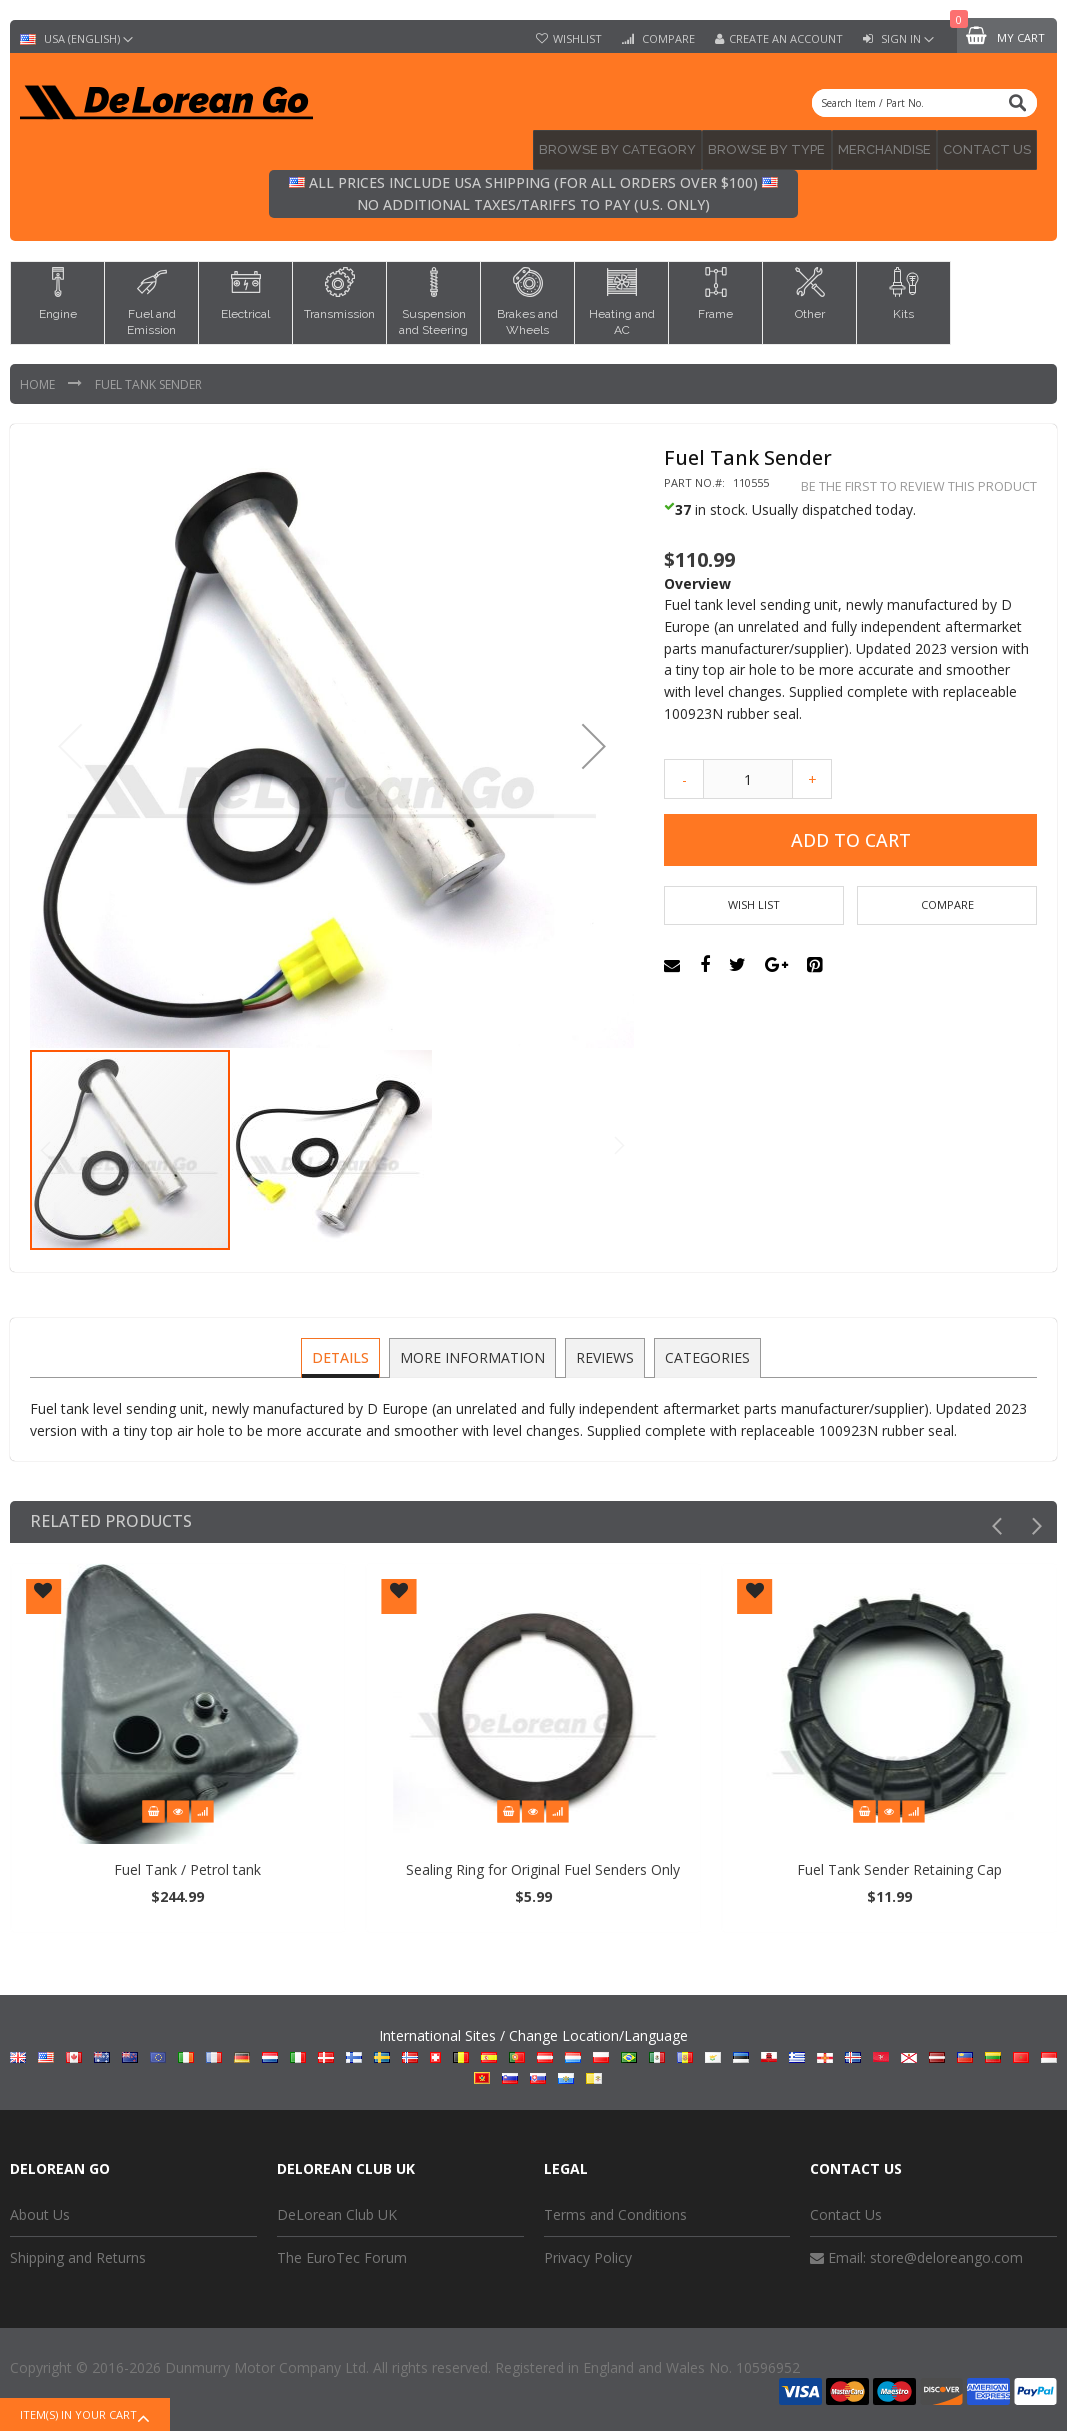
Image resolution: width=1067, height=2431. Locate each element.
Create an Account (786, 39)
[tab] (344, 1352)
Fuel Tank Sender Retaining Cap (920, 1863)
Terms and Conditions (615, 2208)
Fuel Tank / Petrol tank (208, 1863)
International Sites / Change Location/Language (533, 2051)
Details (344, 1350)
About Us (40, 2208)
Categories (705, 1350)
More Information (474, 1350)
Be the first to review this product (919, 480)
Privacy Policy (588, 2251)
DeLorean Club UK (337, 2208)
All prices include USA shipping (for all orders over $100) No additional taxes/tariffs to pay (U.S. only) (533, 188)
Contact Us (846, 2208)
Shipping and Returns (78, 2251)
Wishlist (577, 39)
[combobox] (924, 103)
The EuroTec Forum (342, 2251)
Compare (667, 39)
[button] (594, 741)
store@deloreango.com (946, 2251)
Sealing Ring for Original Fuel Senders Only (565, 1863)
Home (39, 378)
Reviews (605, 1350)
